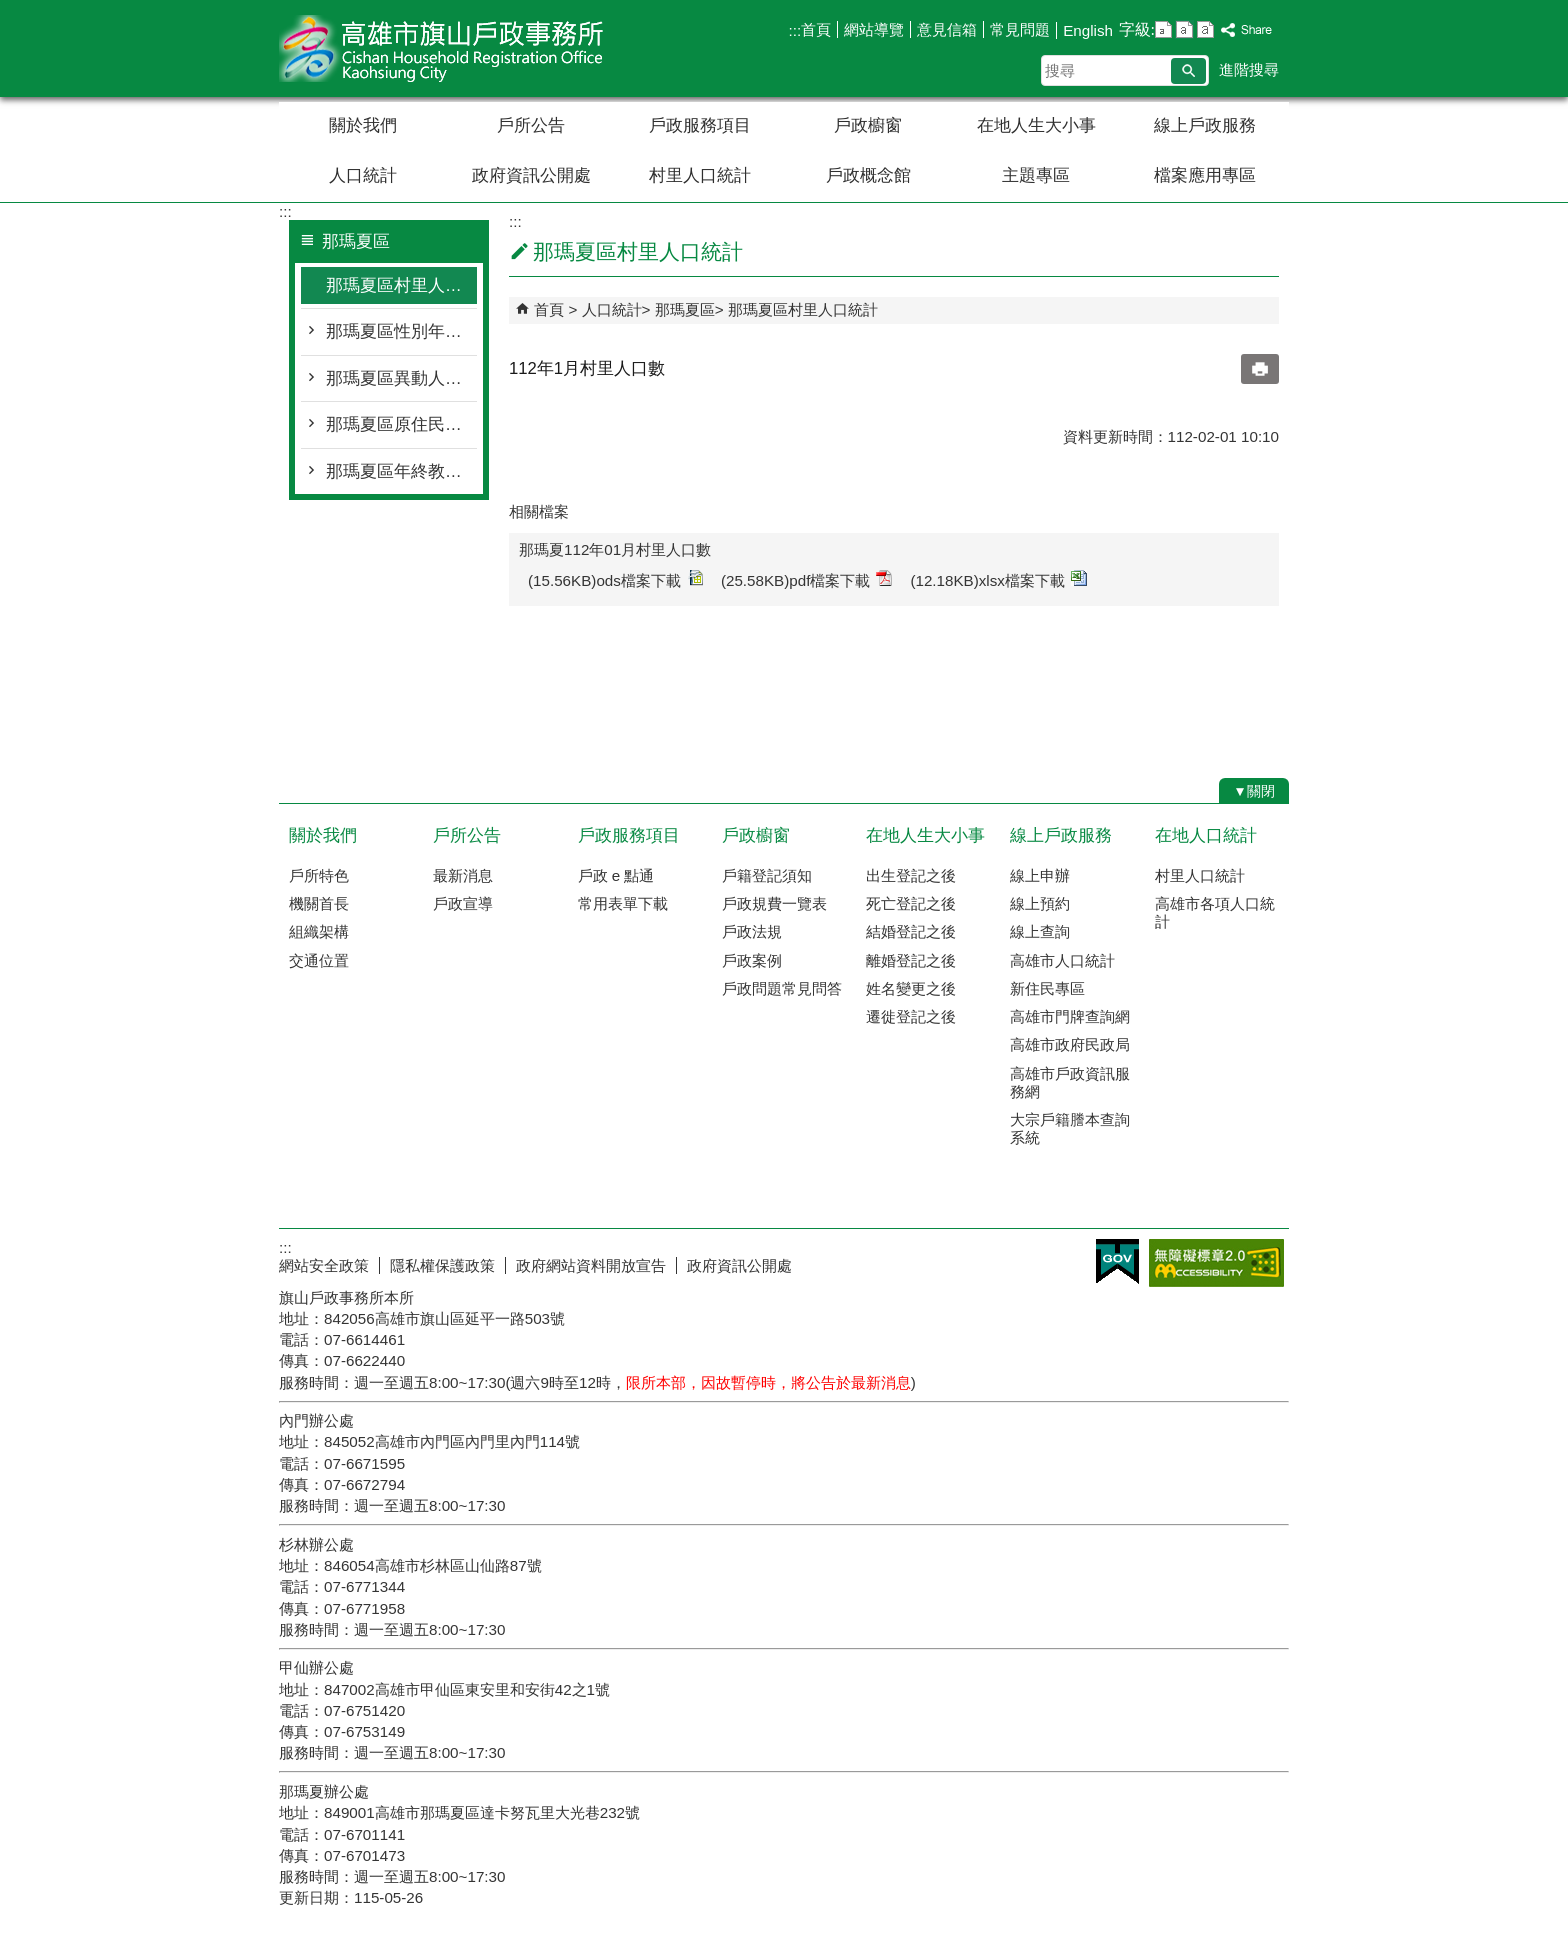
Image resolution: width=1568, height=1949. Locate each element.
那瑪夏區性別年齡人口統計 (401, 331)
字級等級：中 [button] (1184, 29)
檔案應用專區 (1205, 175)
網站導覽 (874, 29)
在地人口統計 (1206, 835)
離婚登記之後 (911, 960)
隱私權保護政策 (442, 1265)
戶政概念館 (868, 175)
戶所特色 (319, 875)
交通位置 (319, 960)
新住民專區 (1047, 988)
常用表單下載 (623, 903)
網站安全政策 (324, 1265)
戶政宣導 (463, 903)
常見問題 (1020, 29)
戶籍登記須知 (767, 875)
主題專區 (1036, 175)
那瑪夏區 (685, 309)
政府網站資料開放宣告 (591, 1265)
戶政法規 (752, 931)
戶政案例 (752, 960)
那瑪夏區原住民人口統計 (401, 424)
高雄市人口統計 (1062, 960)
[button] (1188, 71)
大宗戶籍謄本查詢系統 (1070, 1128)
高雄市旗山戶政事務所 (448, 48)
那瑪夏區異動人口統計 (401, 378)
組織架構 (319, 931)
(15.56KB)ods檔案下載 (615, 579)
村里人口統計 (700, 175)
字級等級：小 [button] (1163, 29)
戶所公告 (531, 125)
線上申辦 (1040, 875)
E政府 (1117, 1261)
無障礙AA (1216, 1263)
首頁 (816, 29)
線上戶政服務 (1205, 125)
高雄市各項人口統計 (1215, 912)
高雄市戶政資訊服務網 (1070, 1082)
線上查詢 (1040, 931)
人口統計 (363, 175)
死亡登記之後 (911, 903)
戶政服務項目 (700, 125)
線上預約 (1040, 903)
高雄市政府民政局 (1070, 1044)
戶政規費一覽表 (774, 903)
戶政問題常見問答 (782, 988)
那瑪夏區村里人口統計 (401, 285)
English (1088, 30)
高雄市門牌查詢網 (1070, 1016)
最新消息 (463, 875)
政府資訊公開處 (531, 175)
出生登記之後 (911, 875)
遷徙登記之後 (911, 1016)
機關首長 (319, 903)
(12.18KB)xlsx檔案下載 (998, 579)
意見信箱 (947, 29)
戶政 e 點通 (616, 875)
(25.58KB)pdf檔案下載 (807, 579)
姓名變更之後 (911, 988)
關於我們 (363, 125)
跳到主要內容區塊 (10, 10)
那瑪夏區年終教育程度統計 (401, 471)
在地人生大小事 (1036, 125)
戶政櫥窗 (868, 125)
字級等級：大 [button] (1205, 29)
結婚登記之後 (911, 931)
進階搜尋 (1249, 69)
